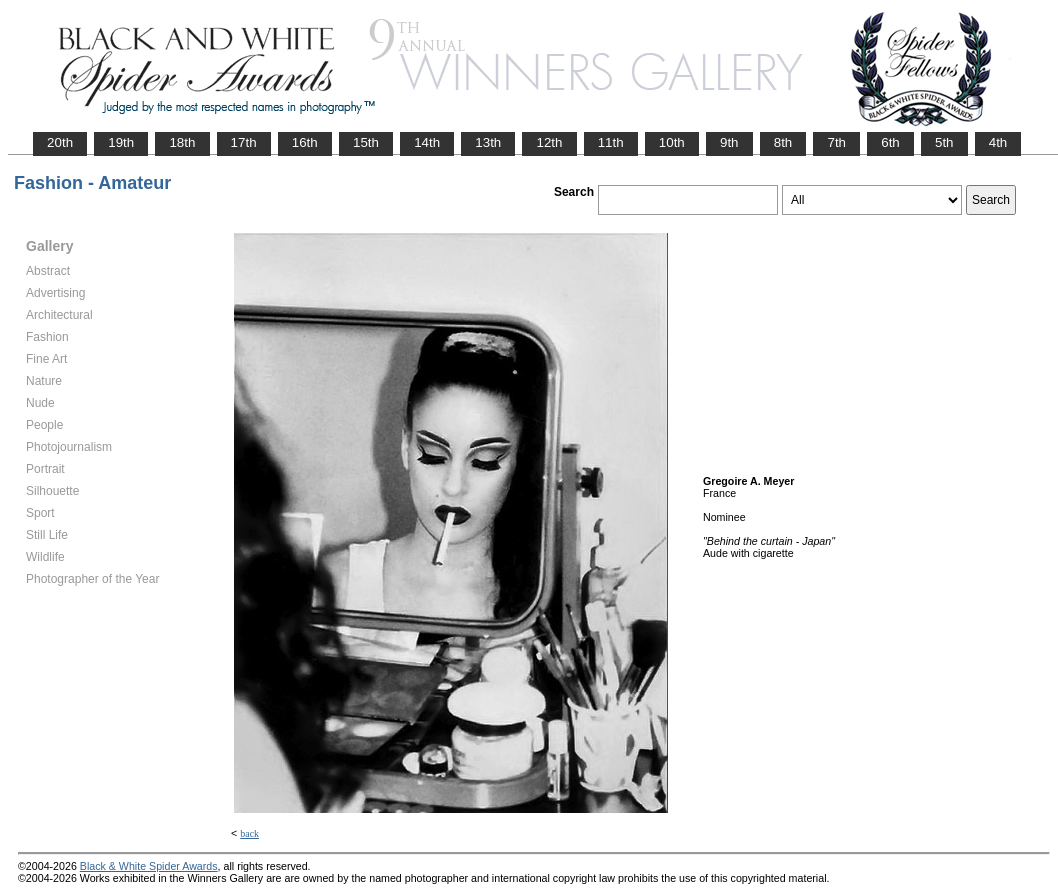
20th (60, 142)
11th (611, 142)
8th (783, 142)
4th (998, 142)
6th (890, 142)
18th (182, 142)
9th (729, 142)
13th (488, 142)
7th (836, 142)
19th (121, 142)
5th (944, 142)
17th (244, 142)
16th (305, 142)
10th (672, 142)
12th (549, 142)
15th (366, 142)
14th (427, 142)
